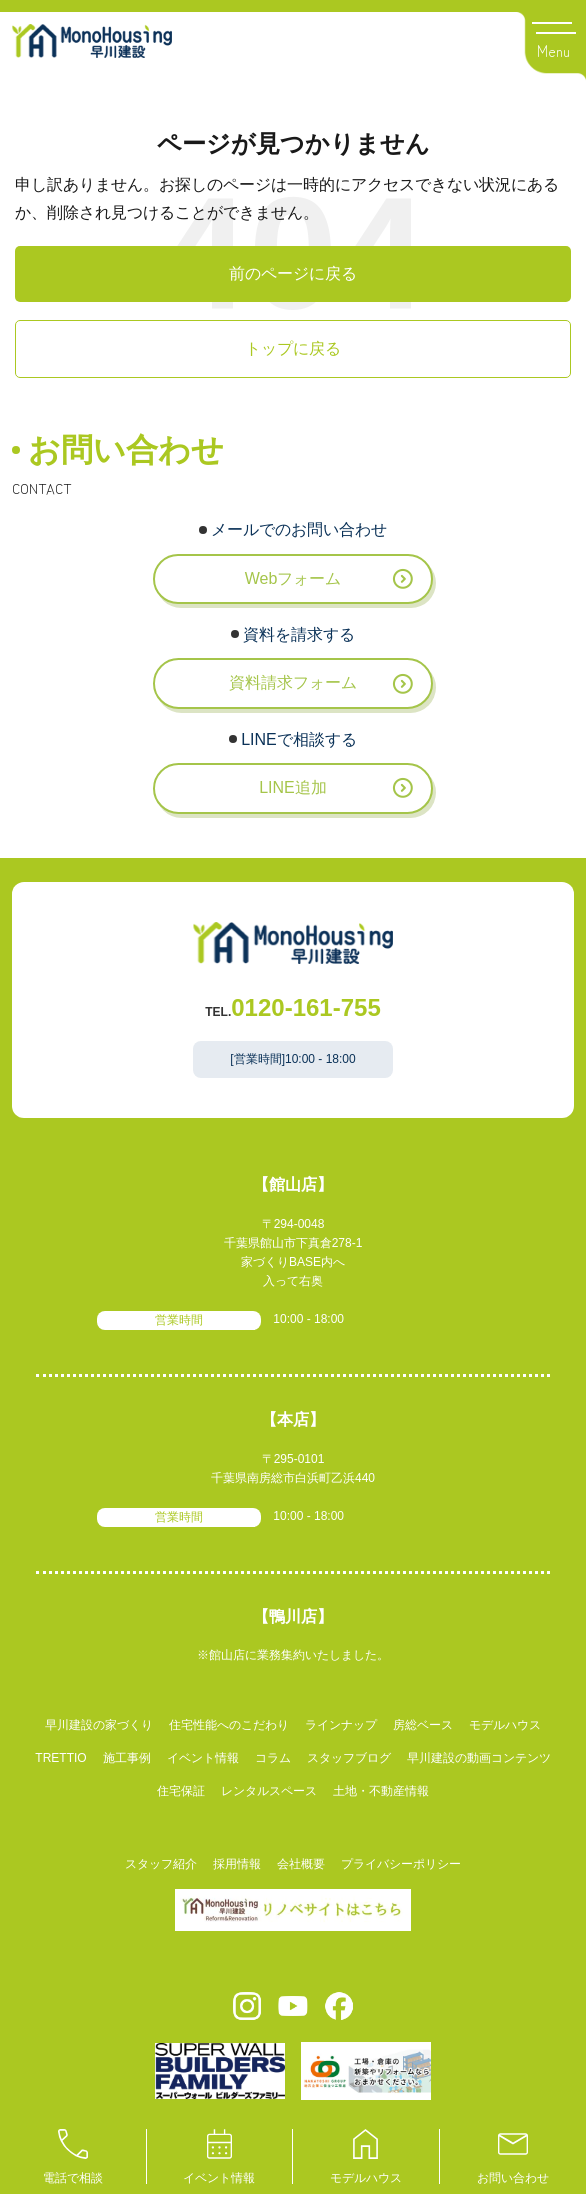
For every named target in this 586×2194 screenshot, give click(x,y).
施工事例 (127, 1758)
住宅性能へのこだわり (229, 1725)
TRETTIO (60, 1758)
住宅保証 (181, 1791)
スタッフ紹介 (161, 1864)
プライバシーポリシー (401, 1864)
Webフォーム (293, 578)
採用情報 (237, 1864)
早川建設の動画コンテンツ (479, 1758)
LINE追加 (293, 787)
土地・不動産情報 (381, 1791)
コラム (273, 1758)
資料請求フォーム (293, 682)
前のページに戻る (293, 273)
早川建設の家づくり (99, 1725)
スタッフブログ (349, 1758)
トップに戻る (293, 348)
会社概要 (301, 1864)
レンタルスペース (269, 1791)
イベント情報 (203, 1758)
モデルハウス (505, 1725)
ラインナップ (341, 1725)
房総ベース (423, 1725)
